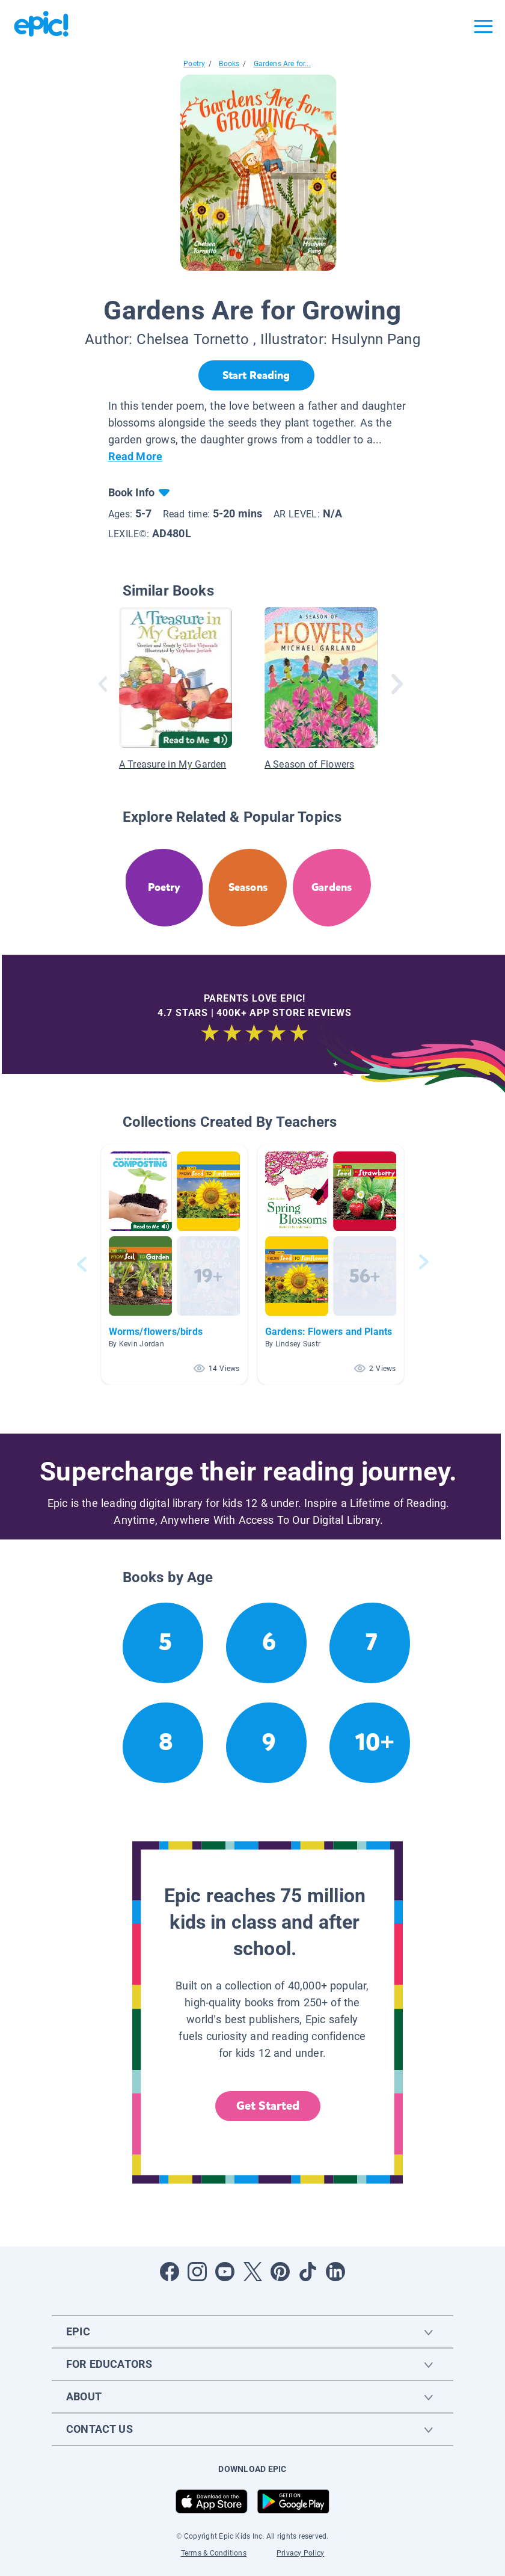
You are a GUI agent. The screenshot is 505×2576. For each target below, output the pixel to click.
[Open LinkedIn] (335, 2271)
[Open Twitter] (252, 2271)
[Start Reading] (256, 375)
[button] (174, 1264)
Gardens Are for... (282, 64)
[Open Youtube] (224, 2271)
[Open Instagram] (197, 2271)
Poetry (194, 64)
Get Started (268, 2106)
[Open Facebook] (169, 2271)
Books (229, 64)
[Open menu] (483, 26)
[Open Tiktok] (307, 2271)
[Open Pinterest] (280, 2271)
